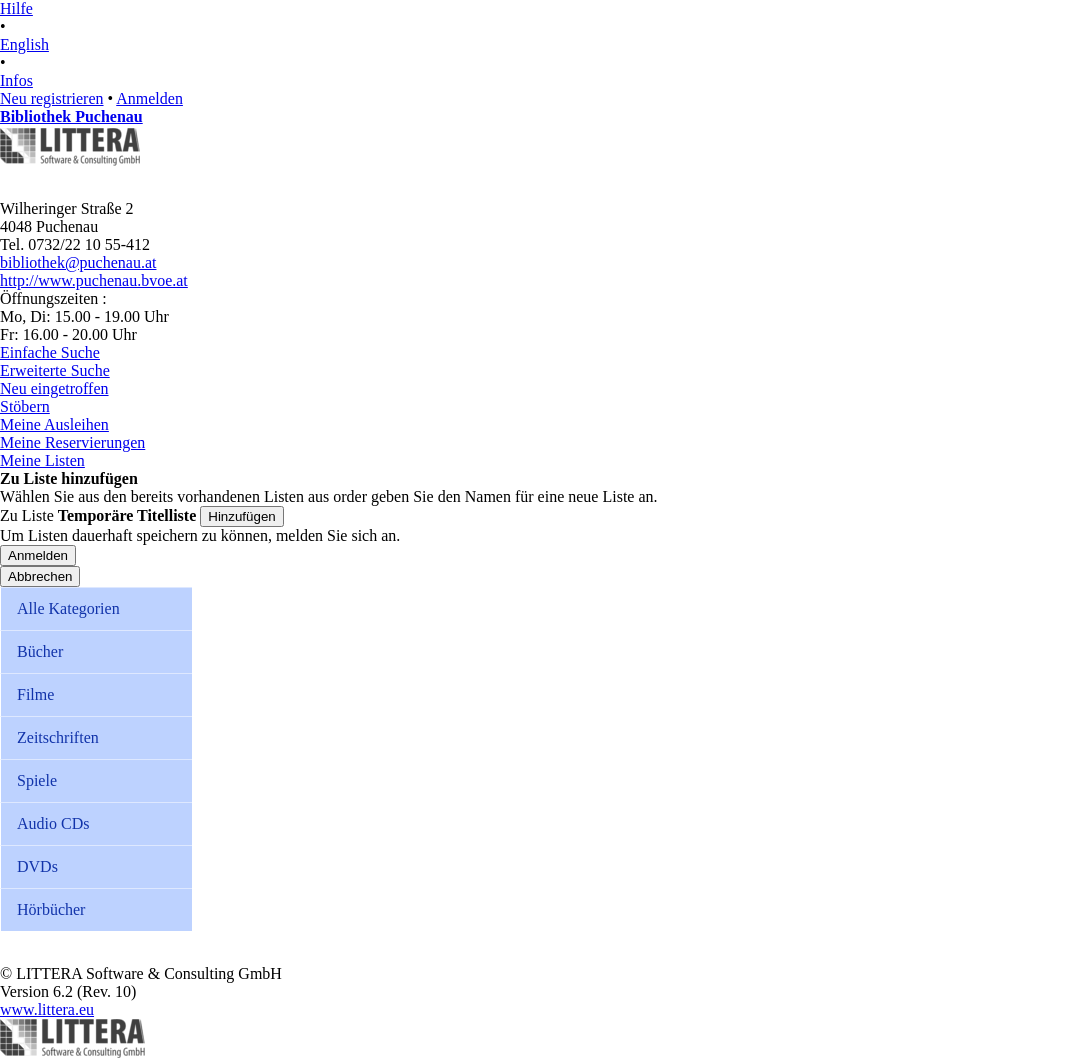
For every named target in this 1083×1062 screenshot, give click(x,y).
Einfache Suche (50, 352)
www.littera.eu (47, 1009)
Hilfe (16, 8)
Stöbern (25, 406)
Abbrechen (40, 576)
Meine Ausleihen (54, 424)
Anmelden (149, 98)
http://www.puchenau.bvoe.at (94, 280)
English (24, 44)
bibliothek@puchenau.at (78, 262)
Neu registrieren (52, 98)
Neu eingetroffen (54, 388)
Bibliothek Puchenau (71, 116)
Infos (16, 80)
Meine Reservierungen (72, 442)
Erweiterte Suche (55, 370)
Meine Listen (42, 460)
